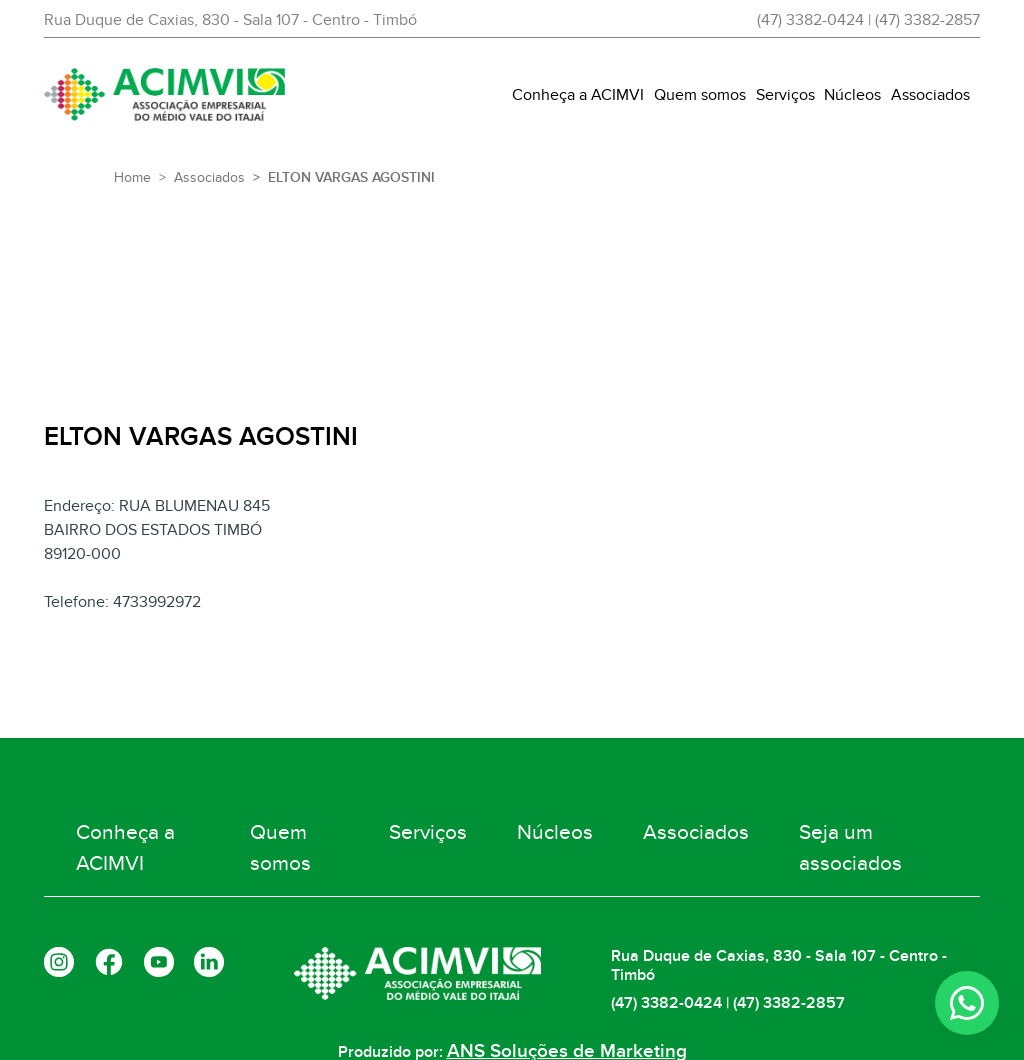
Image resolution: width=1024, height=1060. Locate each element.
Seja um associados (852, 835)
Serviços (785, 95)
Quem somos (700, 95)
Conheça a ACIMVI (578, 95)
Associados (930, 95)
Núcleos (852, 95)
